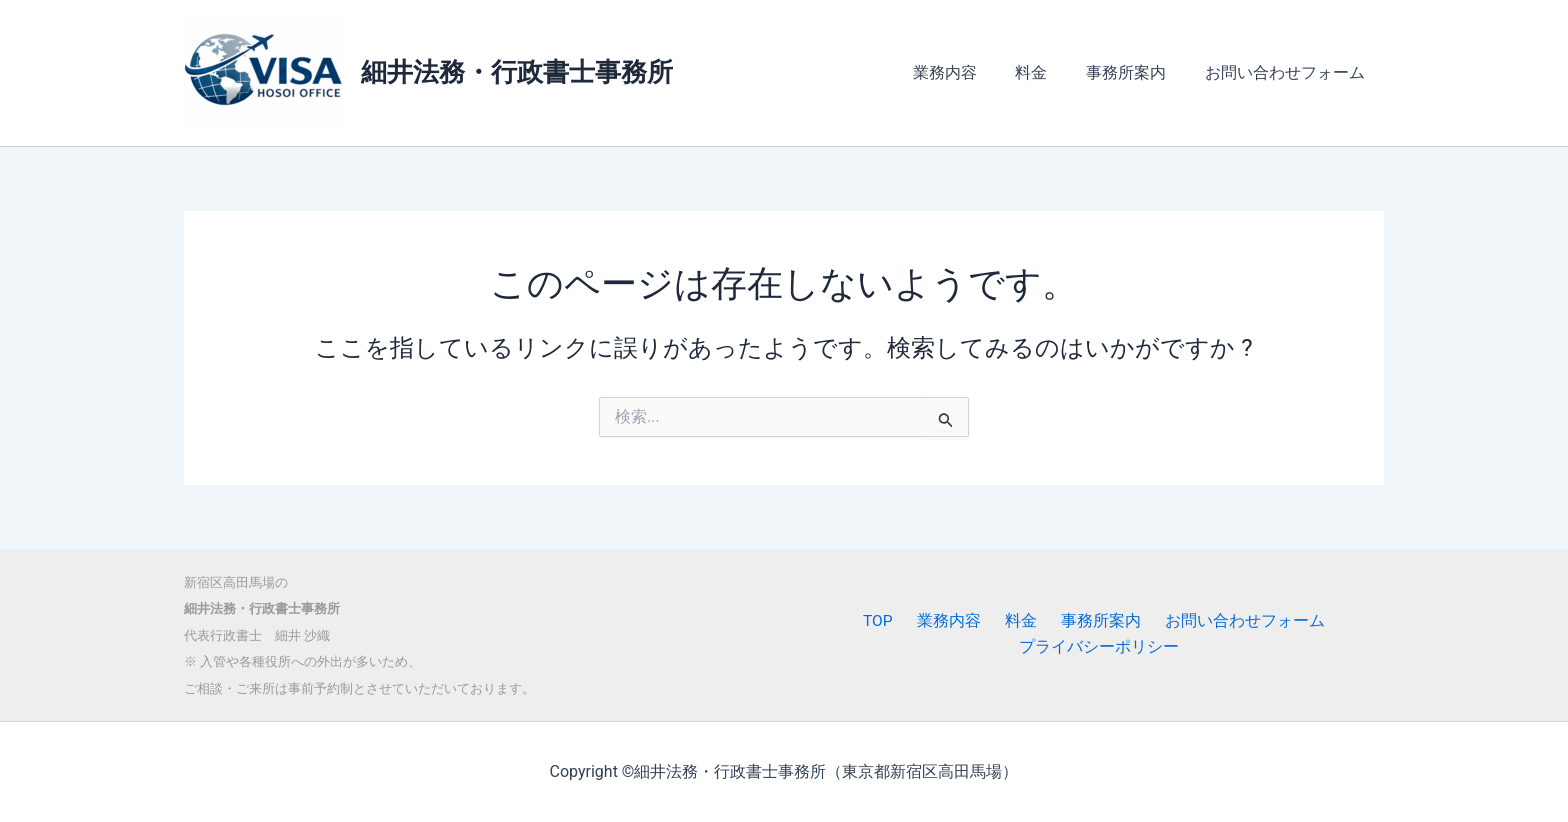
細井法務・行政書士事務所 (517, 72)
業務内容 (968, 72)
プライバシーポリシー (1101, 647)
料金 (1048, 72)
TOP (892, 621)
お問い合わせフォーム (1288, 72)
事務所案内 (1136, 72)
